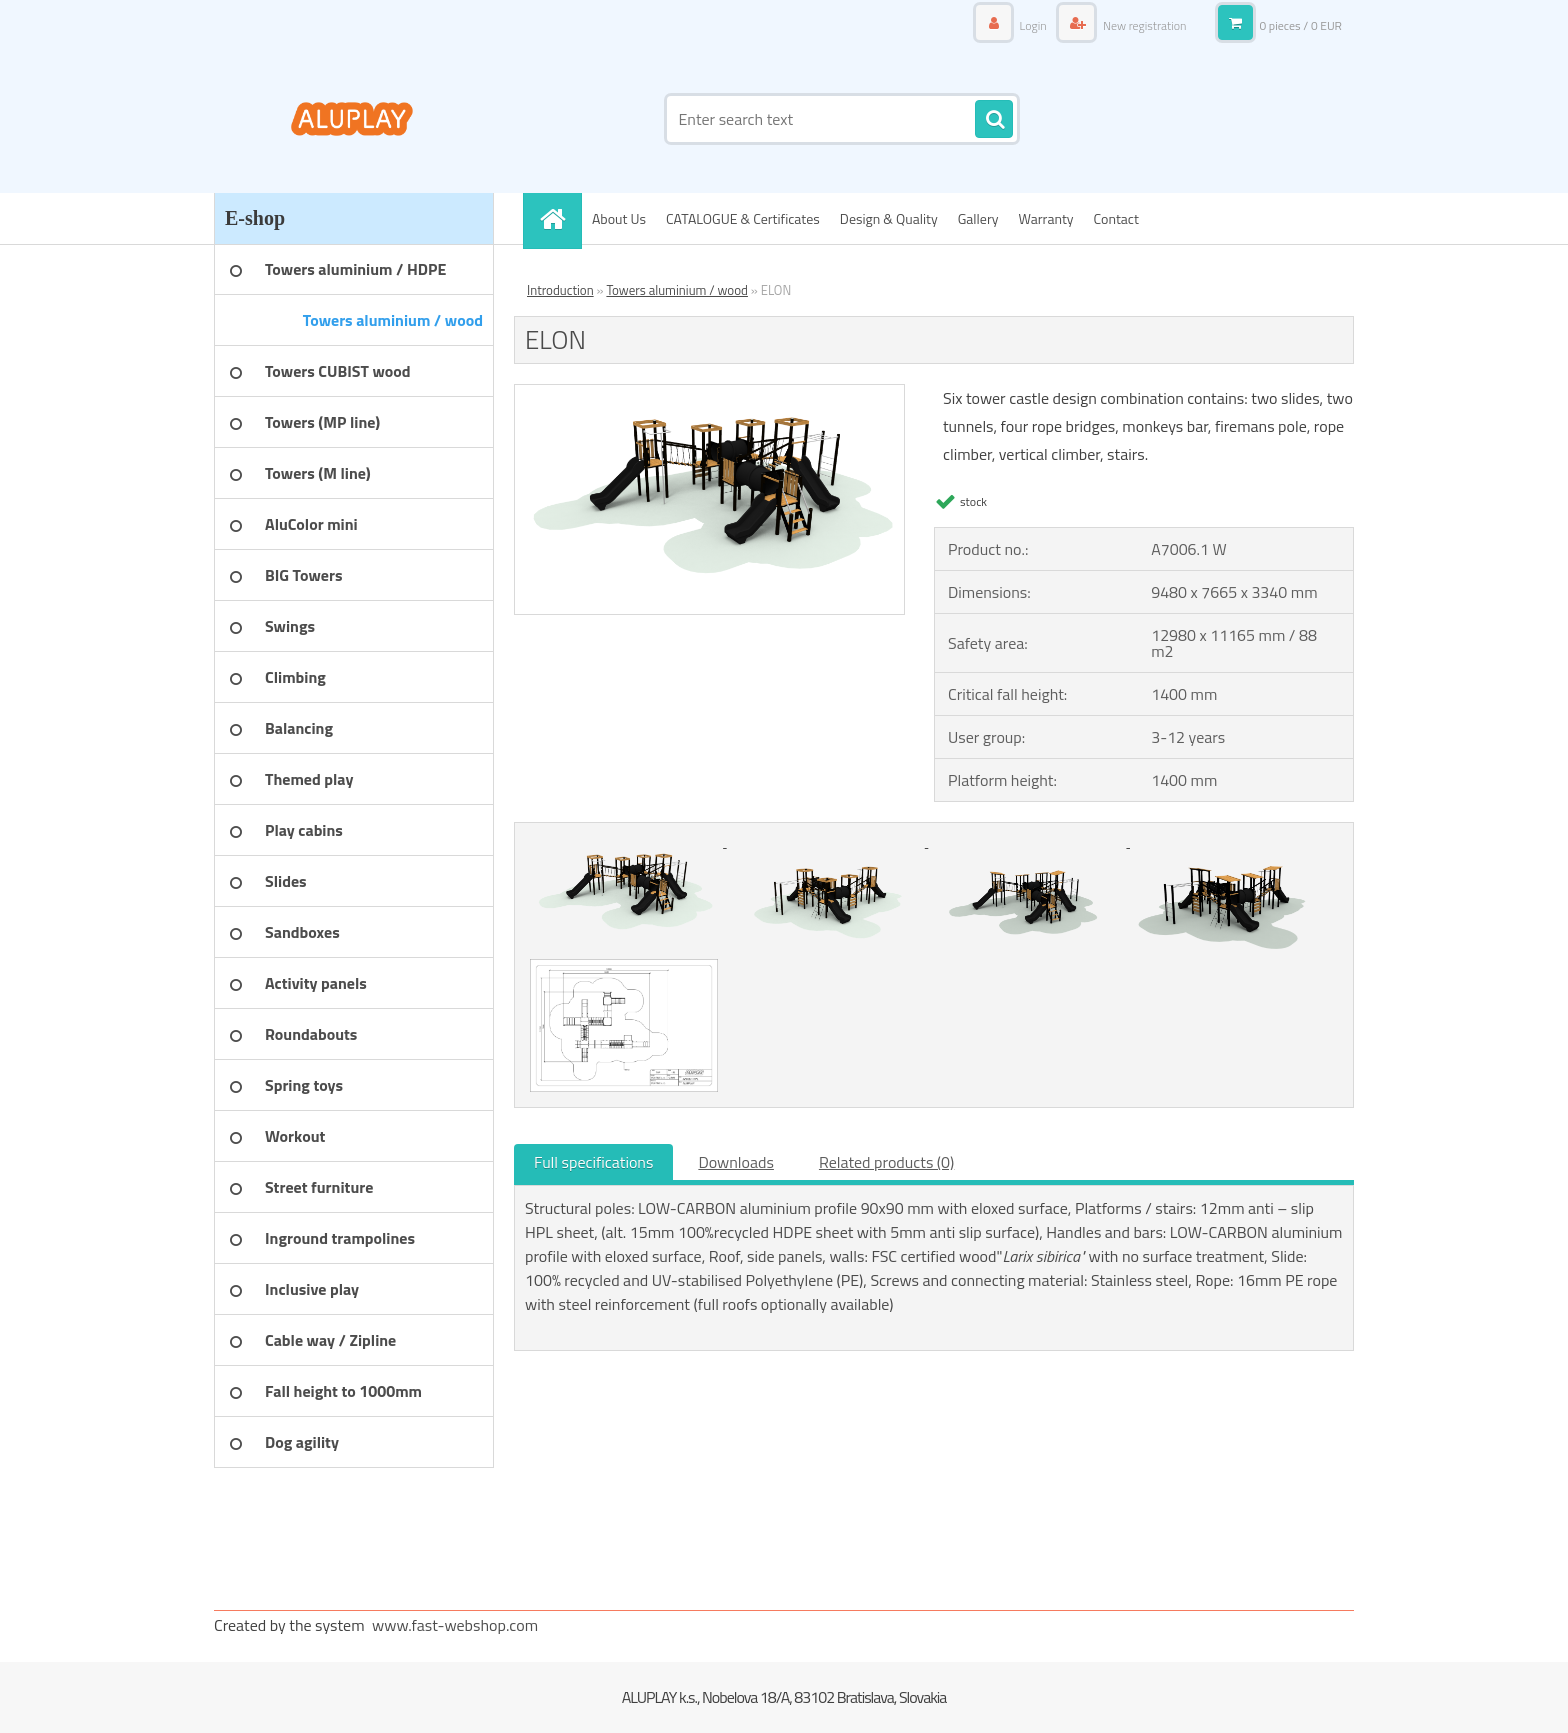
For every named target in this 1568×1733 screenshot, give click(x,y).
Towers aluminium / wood (677, 290)
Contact (1116, 218)
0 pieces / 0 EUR (1300, 25)
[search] (994, 120)
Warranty (1046, 218)
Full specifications (593, 1162)
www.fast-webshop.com (455, 1625)
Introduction (560, 290)
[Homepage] (559, 218)
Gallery (978, 218)
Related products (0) (886, 1162)
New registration (1143, 25)
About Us (619, 218)
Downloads (736, 1162)
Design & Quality (889, 218)
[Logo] (351, 119)
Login (1033, 25)
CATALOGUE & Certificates (743, 218)
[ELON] (709, 393)
